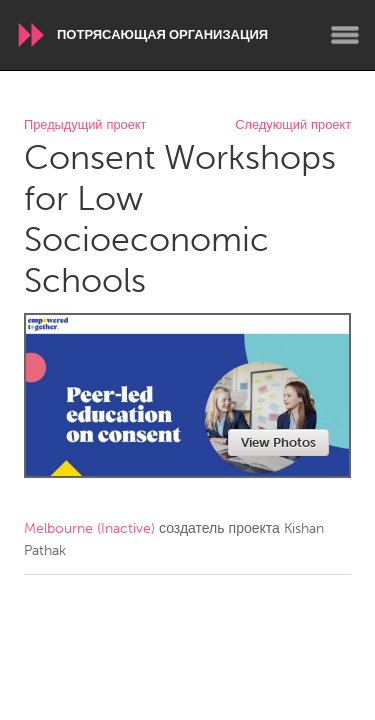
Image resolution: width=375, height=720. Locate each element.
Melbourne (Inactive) (89, 528)
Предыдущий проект (85, 125)
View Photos (278, 442)
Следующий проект (293, 125)
